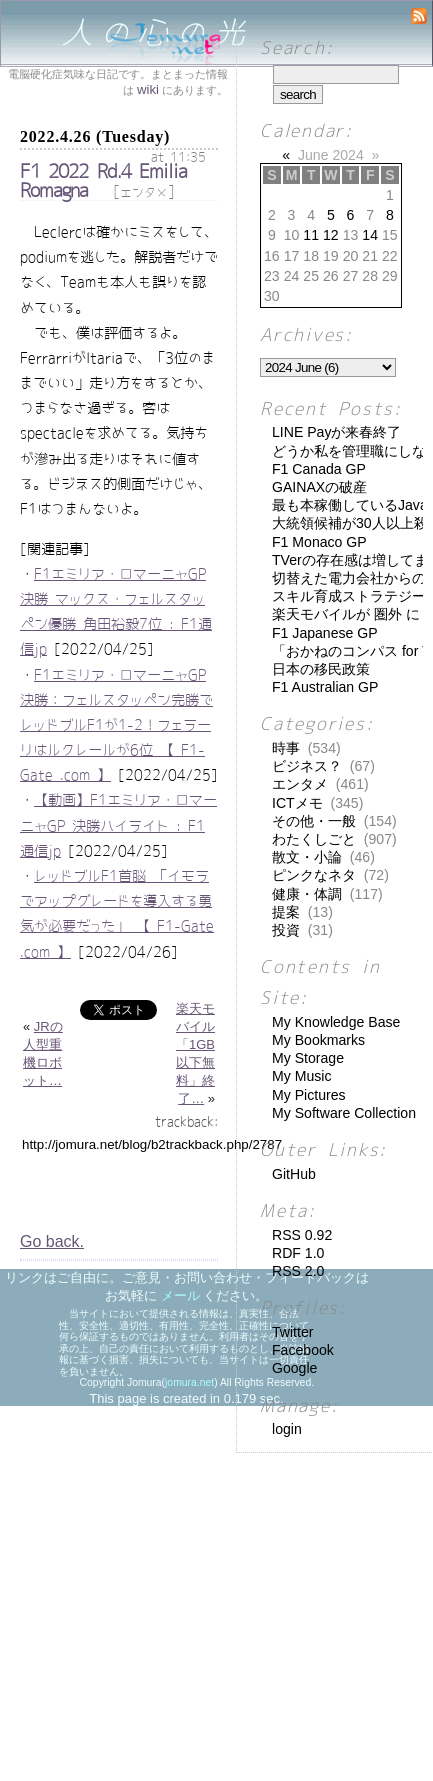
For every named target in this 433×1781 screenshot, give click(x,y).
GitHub (294, 1174)
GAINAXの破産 (319, 487)
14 (370, 235)
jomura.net (189, 1382)
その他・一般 (314, 821)
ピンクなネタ (314, 875)
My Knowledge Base (336, 1022)
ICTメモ (297, 803)
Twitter (292, 1332)
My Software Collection (344, 1113)
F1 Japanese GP (325, 633)
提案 (286, 912)
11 (311, 235)
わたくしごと (314, 839)
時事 (286, 748)
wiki (148, 89)
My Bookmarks (318, 1040)
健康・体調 (307, 894)
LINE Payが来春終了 (336, 432)
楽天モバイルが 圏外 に (346, 614)
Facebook (303, 1350)
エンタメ (144, 193)
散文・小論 (307, 857)
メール (180, 1295)
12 (331, 235)
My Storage (308, 1058)
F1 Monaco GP (319, 542)
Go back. (52, 1241)
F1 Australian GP (325, 687)
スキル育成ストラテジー (349, 596)
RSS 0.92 (302, 1235)
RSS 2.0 (298, 1271)
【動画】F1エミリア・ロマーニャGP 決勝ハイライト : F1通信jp (118, 825)
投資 (286, 930)
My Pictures (309, 1095)
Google (294, 1368)
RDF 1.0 (298, 1253)
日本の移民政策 (321, 669)
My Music (301, 1076)
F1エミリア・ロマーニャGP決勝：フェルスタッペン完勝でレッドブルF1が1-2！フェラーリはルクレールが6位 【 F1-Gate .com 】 (116, 725)
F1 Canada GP (319, 469)
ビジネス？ (307, 766)
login (287, 1429)
